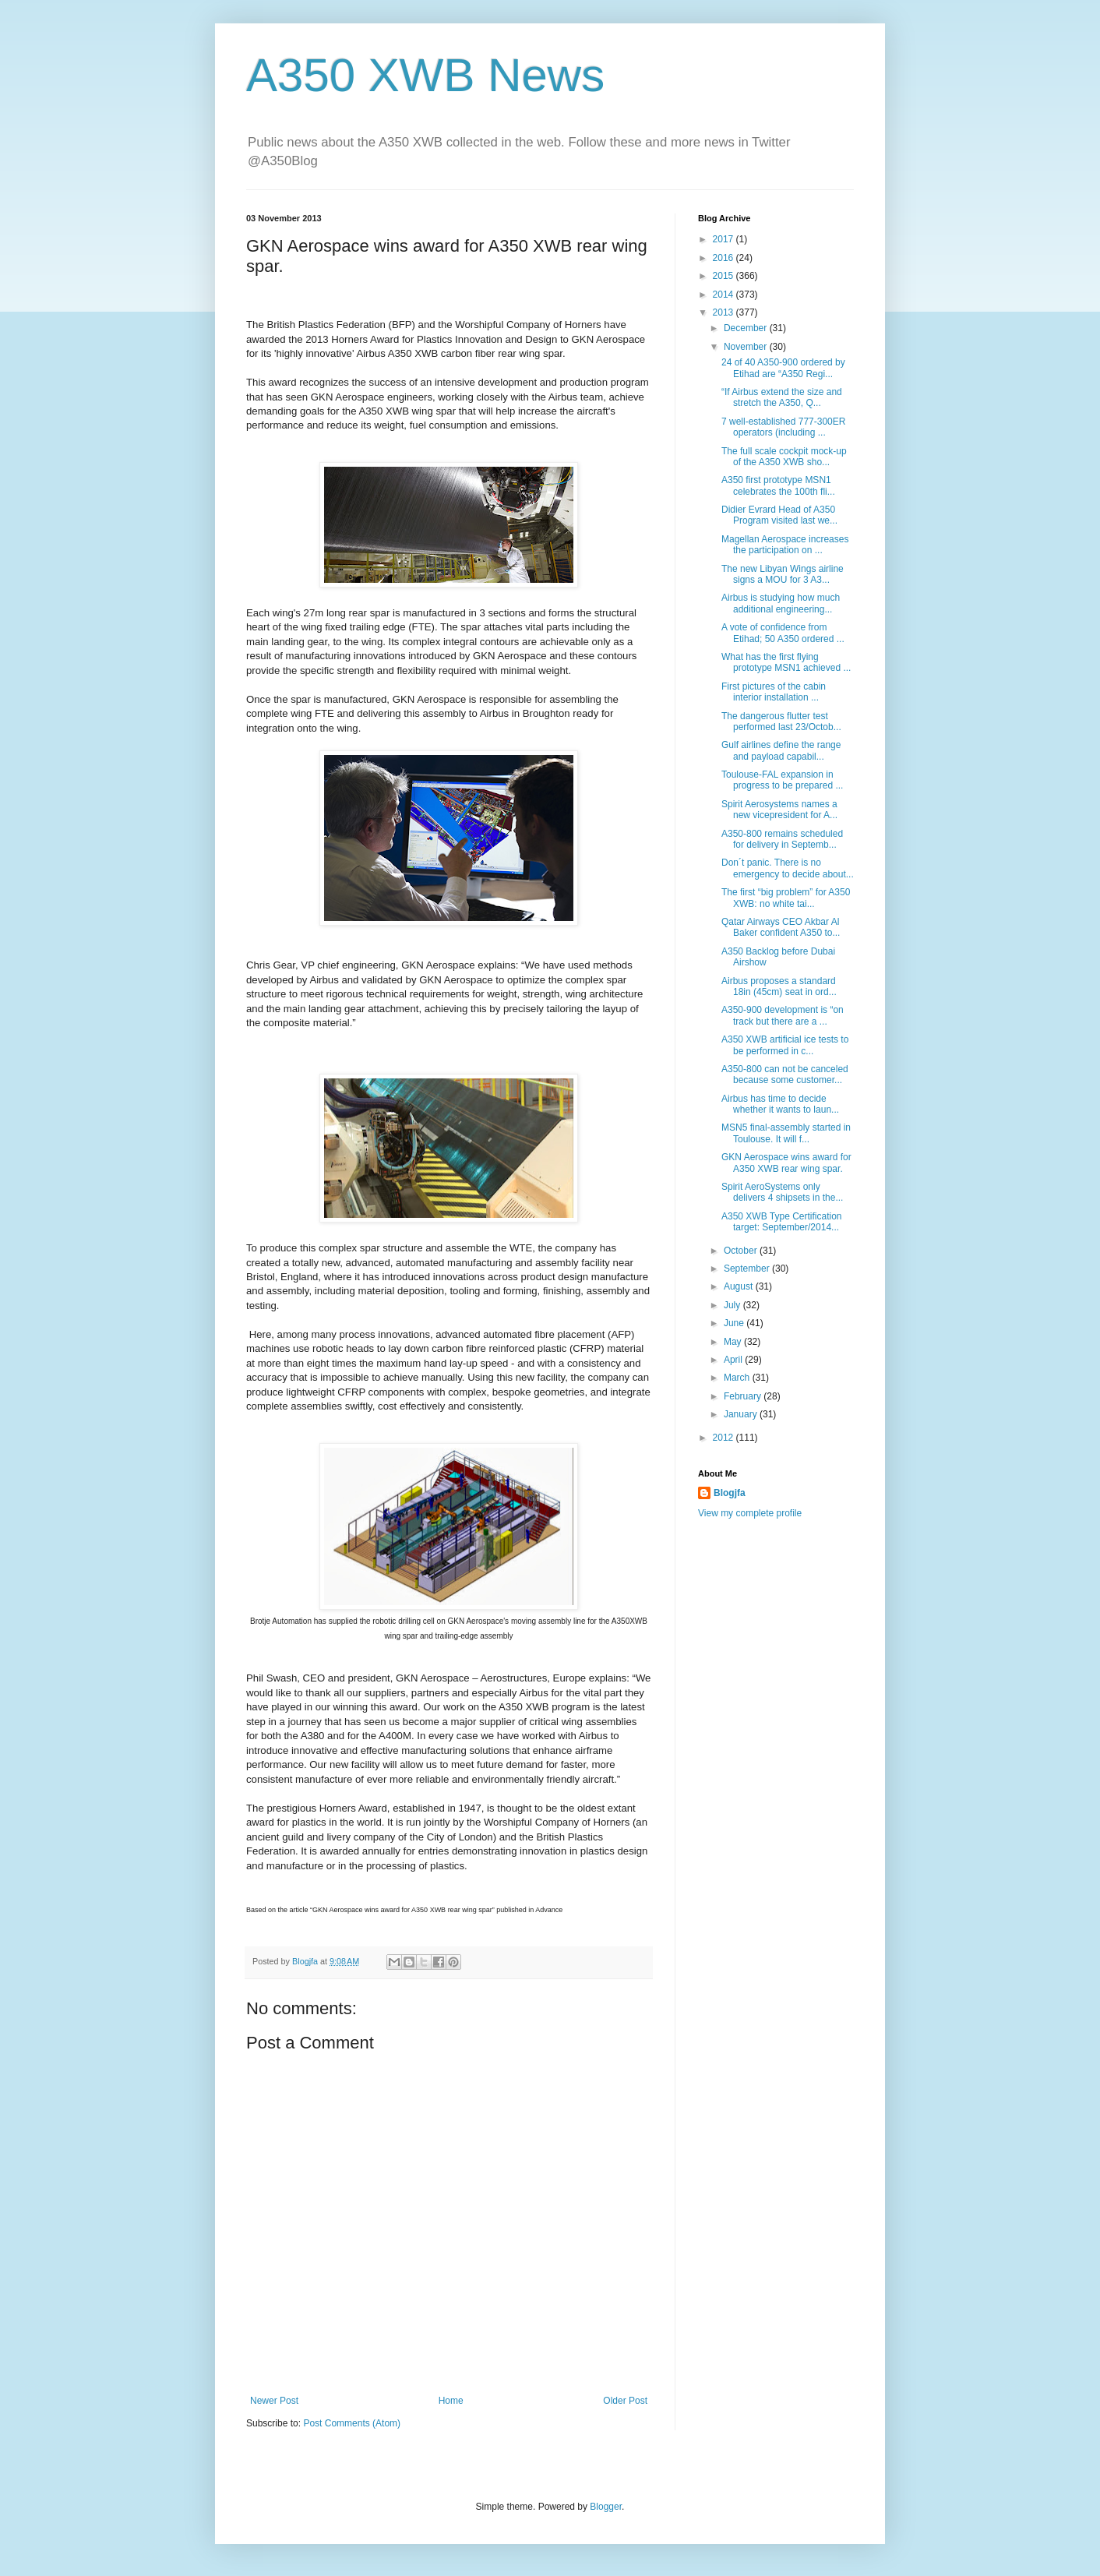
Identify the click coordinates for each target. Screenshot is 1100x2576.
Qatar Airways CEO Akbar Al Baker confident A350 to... (780, 927)
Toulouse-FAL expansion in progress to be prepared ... (782, 780)
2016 (724, 257)
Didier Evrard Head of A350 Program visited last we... (779, 515)
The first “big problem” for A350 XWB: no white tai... (785, 898)
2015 (724, 275)
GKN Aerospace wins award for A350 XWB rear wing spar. (786, 1162)
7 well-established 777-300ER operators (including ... (783, 427)
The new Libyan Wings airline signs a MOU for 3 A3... (782, 574)
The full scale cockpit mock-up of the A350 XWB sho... (784, 457)
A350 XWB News (425, 75)
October (742, 1250)
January (742, 1414)
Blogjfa (730, 1492)
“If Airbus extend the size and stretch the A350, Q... (781, 397)
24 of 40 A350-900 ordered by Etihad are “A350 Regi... (783, 368)
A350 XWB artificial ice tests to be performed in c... (784, 1045)
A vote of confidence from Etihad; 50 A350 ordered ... (782, 633)
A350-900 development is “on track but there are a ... (782, 1015)
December (747, 328)
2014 (724, 294)
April (734, 1359)
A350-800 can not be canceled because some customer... (784, 1074)
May (734, 1341)
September (748, 1268)
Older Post (625, 2400)
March (738, 1377)
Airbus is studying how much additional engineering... (780, 603)
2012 (724, 1437)
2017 (724, 239)
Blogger (606, 2506)
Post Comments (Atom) (351, 2423)
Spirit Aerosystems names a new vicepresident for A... (779, 809)
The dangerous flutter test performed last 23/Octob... (781, 721)
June (735, 1323)
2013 (724, 312)
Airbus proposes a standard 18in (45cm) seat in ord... (779, 986)
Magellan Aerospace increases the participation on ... (784, 545)
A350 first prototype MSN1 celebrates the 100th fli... (778, 485)
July (733, 1305)
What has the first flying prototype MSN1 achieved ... (786, 662)
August (740, 1286)
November (747, 346)
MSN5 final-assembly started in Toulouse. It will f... (786, 1133)
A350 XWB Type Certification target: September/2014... (781, 1222)
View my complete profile (750, 1513)
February (743, 1396)
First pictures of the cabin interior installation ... (773, 692)
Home (451, 2400)
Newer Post (274, 2400)
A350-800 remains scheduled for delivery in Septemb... (782, 839)
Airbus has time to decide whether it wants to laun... (780, 1104)
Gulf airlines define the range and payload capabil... (781, 750)
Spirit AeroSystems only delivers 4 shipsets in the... (782, 1192)
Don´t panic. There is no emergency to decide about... (787, 868)
